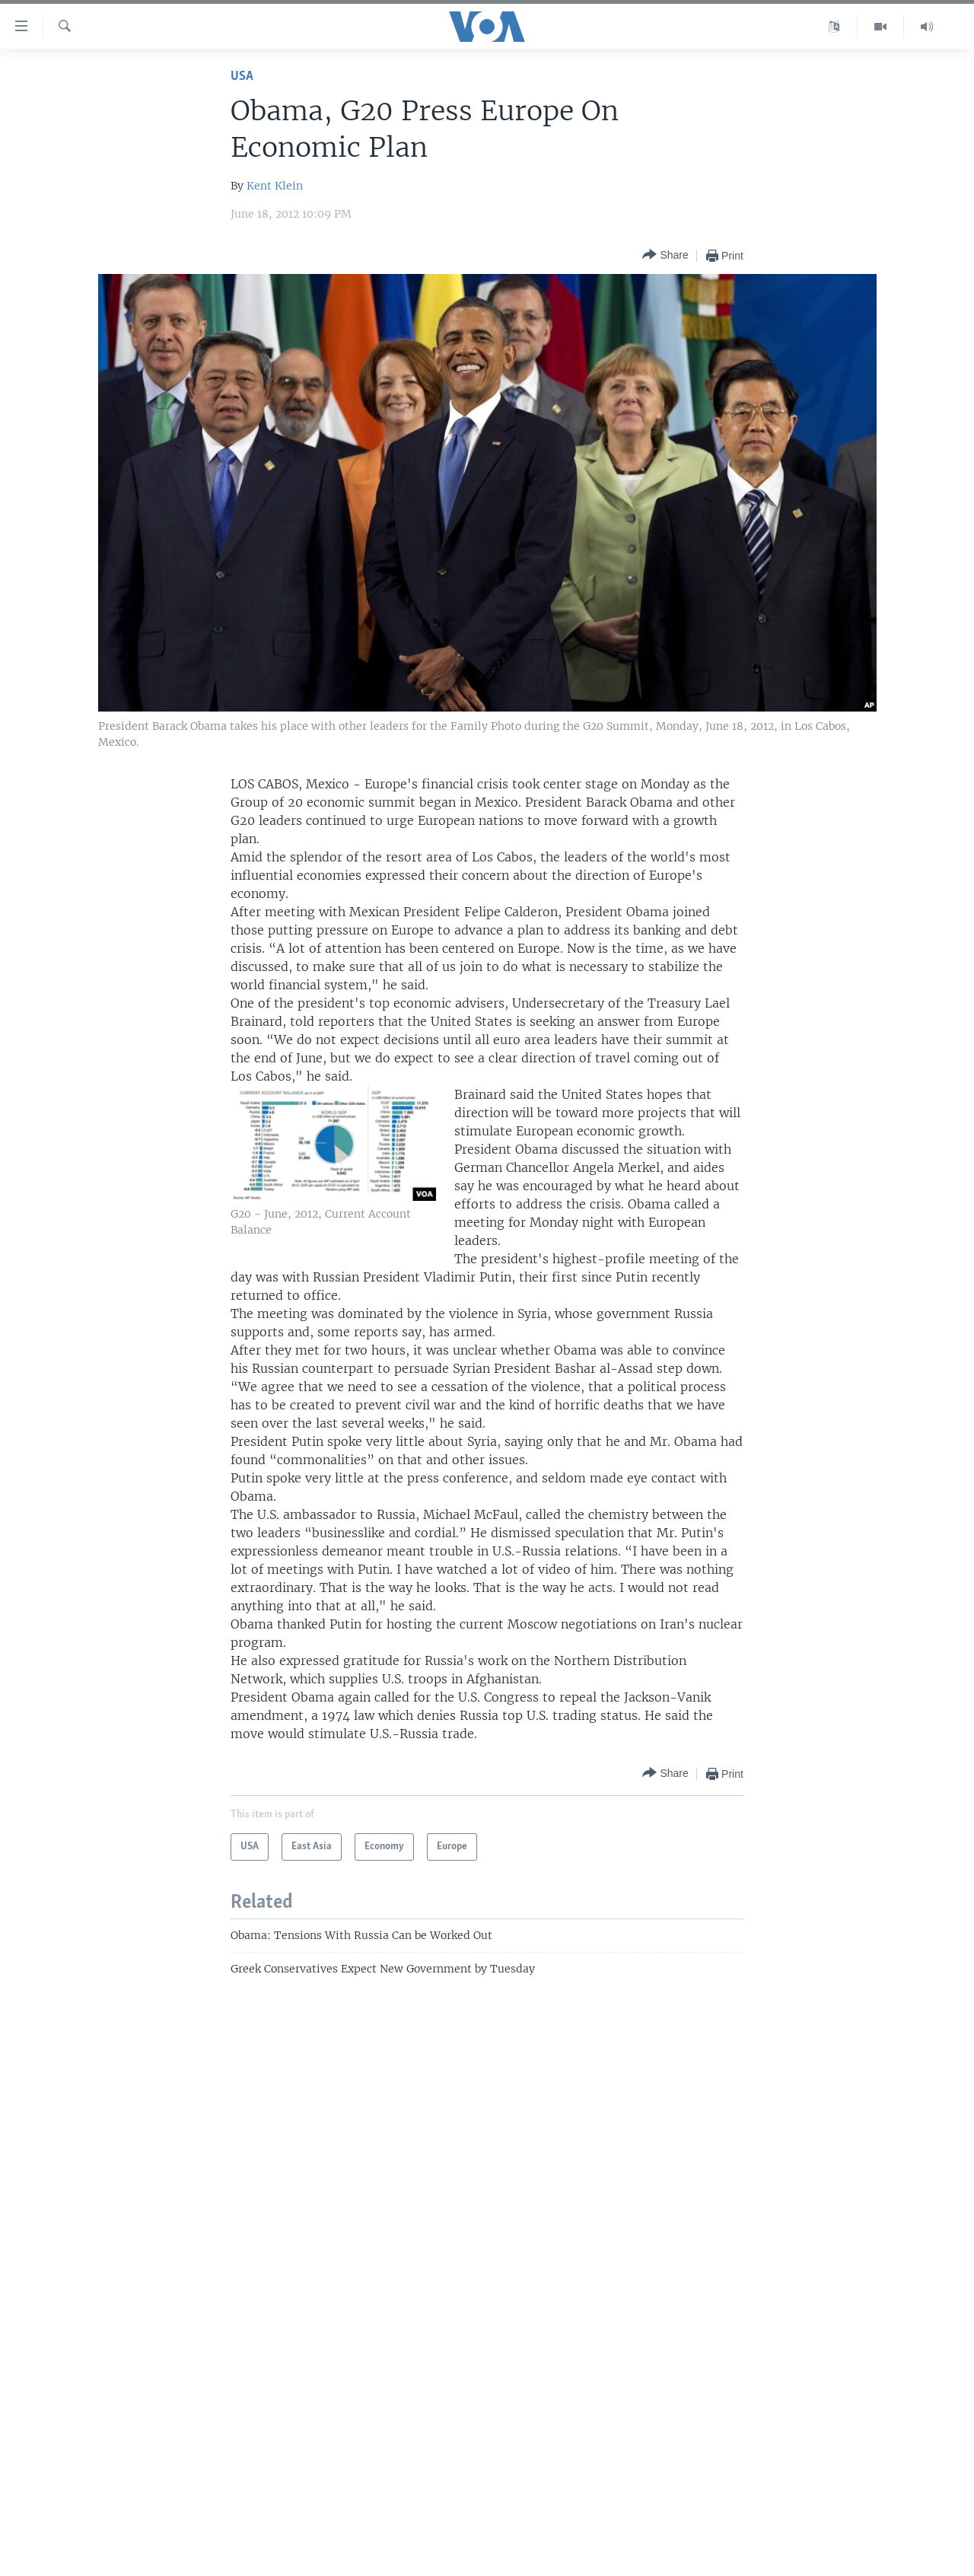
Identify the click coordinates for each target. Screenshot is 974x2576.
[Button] (665, 255)
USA (242, 76)
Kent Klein (275, 186)
